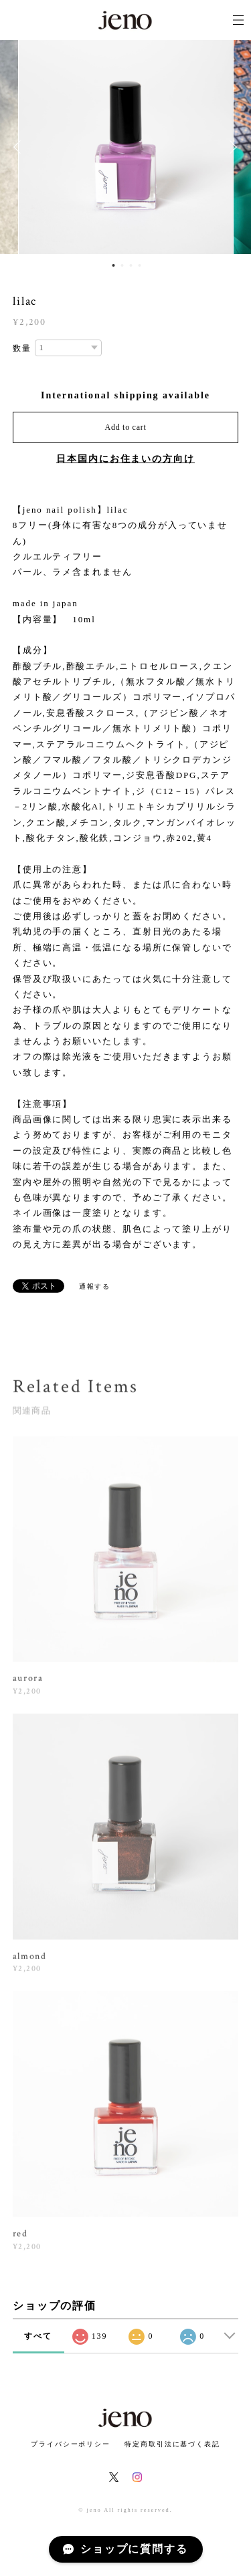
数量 (22, 348)
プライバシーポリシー (70, 2444)
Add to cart (126, 427)
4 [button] (140, 265)
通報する (95, 1286)
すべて (38, 2336)
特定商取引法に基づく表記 (172, 2444)
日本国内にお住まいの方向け (125, 459)
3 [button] (131, 265)
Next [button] (231, 147)
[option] (126, 147)
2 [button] (122, 265)
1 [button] (113, 265)
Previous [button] (20, 147)
